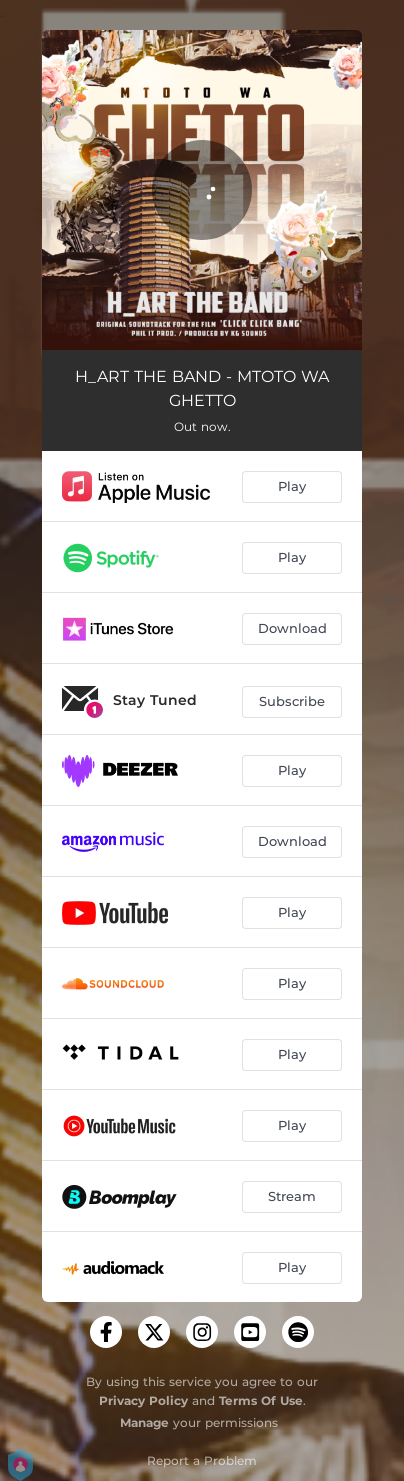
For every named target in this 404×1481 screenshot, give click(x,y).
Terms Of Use (261, 1400)
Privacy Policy (143, 1400)
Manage (144, 1422)
